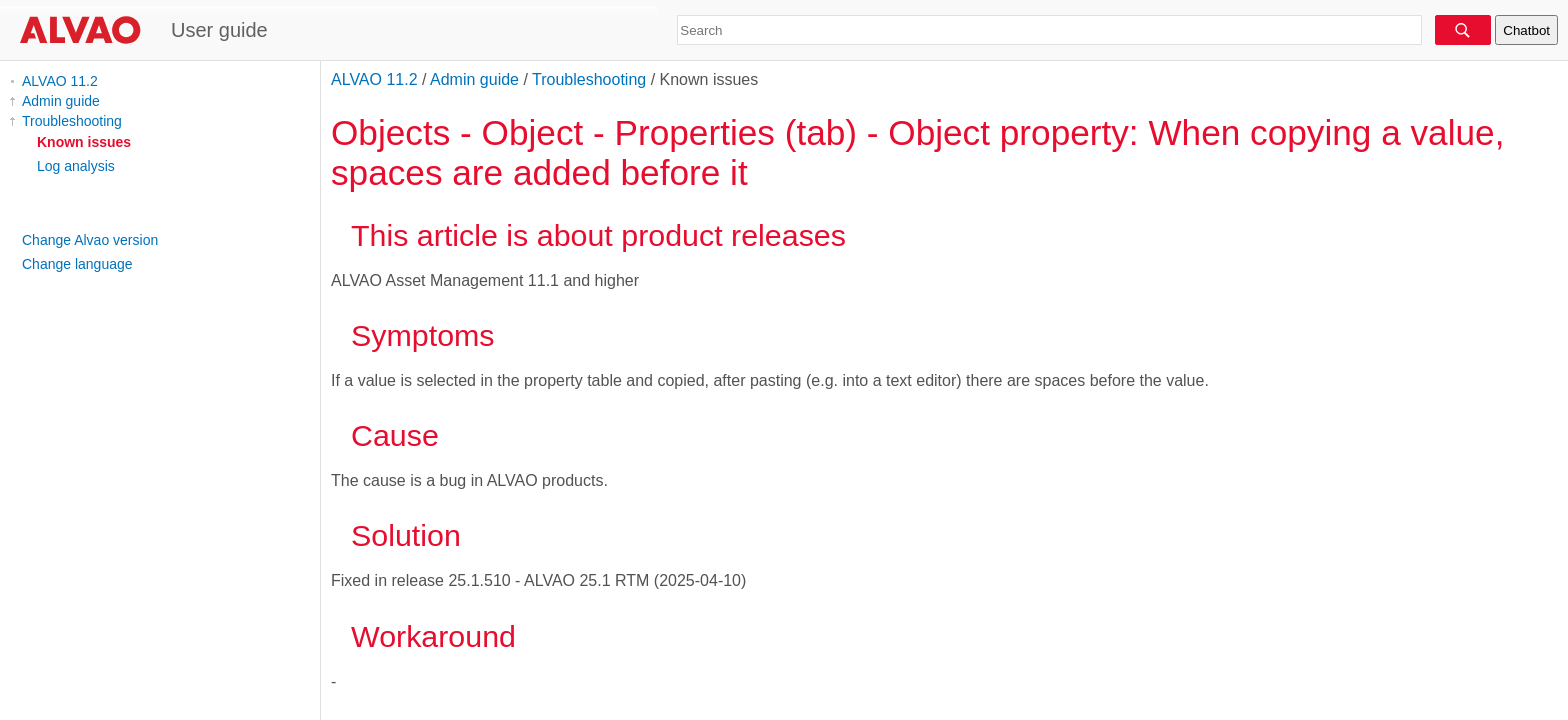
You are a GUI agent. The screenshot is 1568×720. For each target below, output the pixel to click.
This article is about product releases (598, 235)
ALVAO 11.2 (60, 81)
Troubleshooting (72, 121)
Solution (406, 535)
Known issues (84, 142)
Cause (395, 435)
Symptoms (423, 335)
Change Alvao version (90, 240)
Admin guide (61, 101)
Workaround (433, 636)
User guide (219, 30)
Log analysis (76, 166)
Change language (77, 264)
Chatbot (1526, 30)
